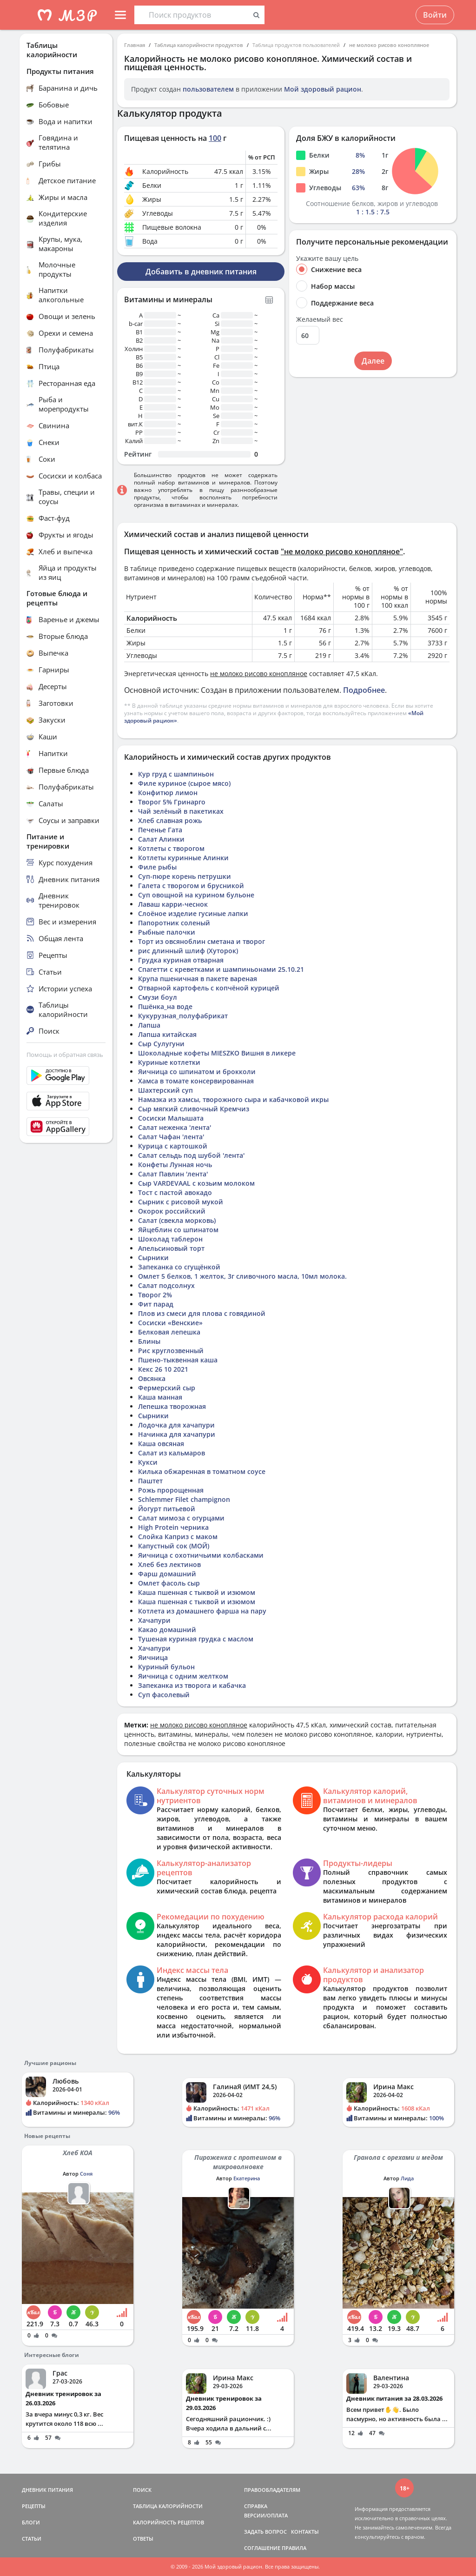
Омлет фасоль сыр (169, 1583)
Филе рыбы (157, 867)
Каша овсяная (161, 1443)
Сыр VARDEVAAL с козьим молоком (196, 1183)
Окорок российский (171, 1211)
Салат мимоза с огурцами (181, 1518)
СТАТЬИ (31, 2538)
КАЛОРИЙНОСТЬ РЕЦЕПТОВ (168, 2522)
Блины (149, 1341)
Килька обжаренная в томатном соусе (201, 1471)
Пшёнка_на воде (165, 1006)
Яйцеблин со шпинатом (178, 1229)
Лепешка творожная (172, 1406)
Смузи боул (157, 997)
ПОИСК (142, 2489)
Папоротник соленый (174, 922)
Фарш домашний (167, 1573)
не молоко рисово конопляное (389, 44)
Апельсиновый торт (171, 1248)
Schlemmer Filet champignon (184, 1499)
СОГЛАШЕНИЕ (262, 2547)
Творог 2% (155, 1294)
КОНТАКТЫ (305, 2531)
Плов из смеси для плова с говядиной (201, 1313)
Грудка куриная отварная (181, 960)
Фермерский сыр (166, 1387)
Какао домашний (167, 1629)
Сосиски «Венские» (170, 1322)
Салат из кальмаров (171, 1452)
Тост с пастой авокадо (175, 1192)
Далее (373, 361)
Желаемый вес (319, 319)
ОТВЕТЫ (143, 2538)
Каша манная (160, 1397)
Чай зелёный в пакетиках (181, 811)
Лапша (149, 1025)
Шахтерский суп (165, 1090)
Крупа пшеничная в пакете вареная (197, 978)
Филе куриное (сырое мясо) (184, 783)
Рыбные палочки (166, 932)
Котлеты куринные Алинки (183, 857)
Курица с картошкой (172, 1146)
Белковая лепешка (169, 1332)
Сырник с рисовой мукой (180, 1201)
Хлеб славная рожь (170, 820)
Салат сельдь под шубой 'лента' (191, 1155)
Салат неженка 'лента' (174, 1127)
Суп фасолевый (164, 1694)
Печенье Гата (160, 829)
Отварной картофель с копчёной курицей (208, 987)
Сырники (153, 1257)
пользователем (208, 89)
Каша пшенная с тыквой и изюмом (196, 1592)
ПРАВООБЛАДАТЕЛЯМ (272, 2489)
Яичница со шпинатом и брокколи (197, 1071)
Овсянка (151, 1378)
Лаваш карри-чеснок (173, 904)
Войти (435, 15)
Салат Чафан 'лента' (171, 1136)
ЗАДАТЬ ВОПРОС (265, 2531)
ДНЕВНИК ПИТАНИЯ (47, 2489)
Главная (134, 44)
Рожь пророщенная (171, 1490)
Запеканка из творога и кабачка (192, 1685)
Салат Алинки (161, 839)
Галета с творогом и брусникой (191, 885)
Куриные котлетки (169, 1062)
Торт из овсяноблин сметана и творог (201, 941)
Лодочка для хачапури (176, 1425)
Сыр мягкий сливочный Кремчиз (193, 1108)
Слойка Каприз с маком (178, 1536)
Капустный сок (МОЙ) (173, 1545)
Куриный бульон (166, 1666)
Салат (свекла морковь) (177, 1220)
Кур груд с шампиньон (176, 774)
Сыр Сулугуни (161, 1043)
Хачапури (154, 1620)
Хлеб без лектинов (169, 1564)
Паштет (150, 1480)
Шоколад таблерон (170, 1239)
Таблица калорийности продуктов (198, 44)
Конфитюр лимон (168, 792)
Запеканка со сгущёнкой (179, 1266)
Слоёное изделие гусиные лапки (193, 913)
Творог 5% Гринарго (171, 801)
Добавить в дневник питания (201, 271)
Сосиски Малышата (171, 1118)
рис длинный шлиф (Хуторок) (188, 950)
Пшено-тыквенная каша (178, 1359)
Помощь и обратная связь (64, 1054)
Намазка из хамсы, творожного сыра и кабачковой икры (233, 1099)
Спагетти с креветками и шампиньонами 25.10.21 (221, 969)
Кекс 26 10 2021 (163, 1369)
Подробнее (364, 690)
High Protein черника (173, 1527)
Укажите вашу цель (327, 258)
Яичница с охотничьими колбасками (201, 1555)
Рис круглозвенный (171, 1350)
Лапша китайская (167, 1034)
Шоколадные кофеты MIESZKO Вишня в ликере (217, 1053)
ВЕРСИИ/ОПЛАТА (266, 2515)
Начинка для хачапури (176, 1434)
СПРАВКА (255, 2506)
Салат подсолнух (166, 1285)
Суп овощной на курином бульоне (196, 894)
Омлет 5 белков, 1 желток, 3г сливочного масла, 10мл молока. (242, 1276)
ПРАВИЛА (294, 2547)
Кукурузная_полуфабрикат (183, 1015)
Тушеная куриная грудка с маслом (195, 1638)
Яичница (153, 1657)
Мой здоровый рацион (322, 89)
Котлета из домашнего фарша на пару (202, 1611)
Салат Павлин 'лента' (173, 1173)
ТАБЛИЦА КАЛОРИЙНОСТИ (168, 2506)
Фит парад (155, 1304)
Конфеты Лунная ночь (175, 1164)
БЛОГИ (31, 2522)
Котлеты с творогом (171, 848)
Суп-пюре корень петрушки (184, 876)
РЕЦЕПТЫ (34, 2506)
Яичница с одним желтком (183, 1676)
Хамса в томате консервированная (196, 1080)
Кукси (148, 1462)
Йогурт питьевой (166, 1508)
